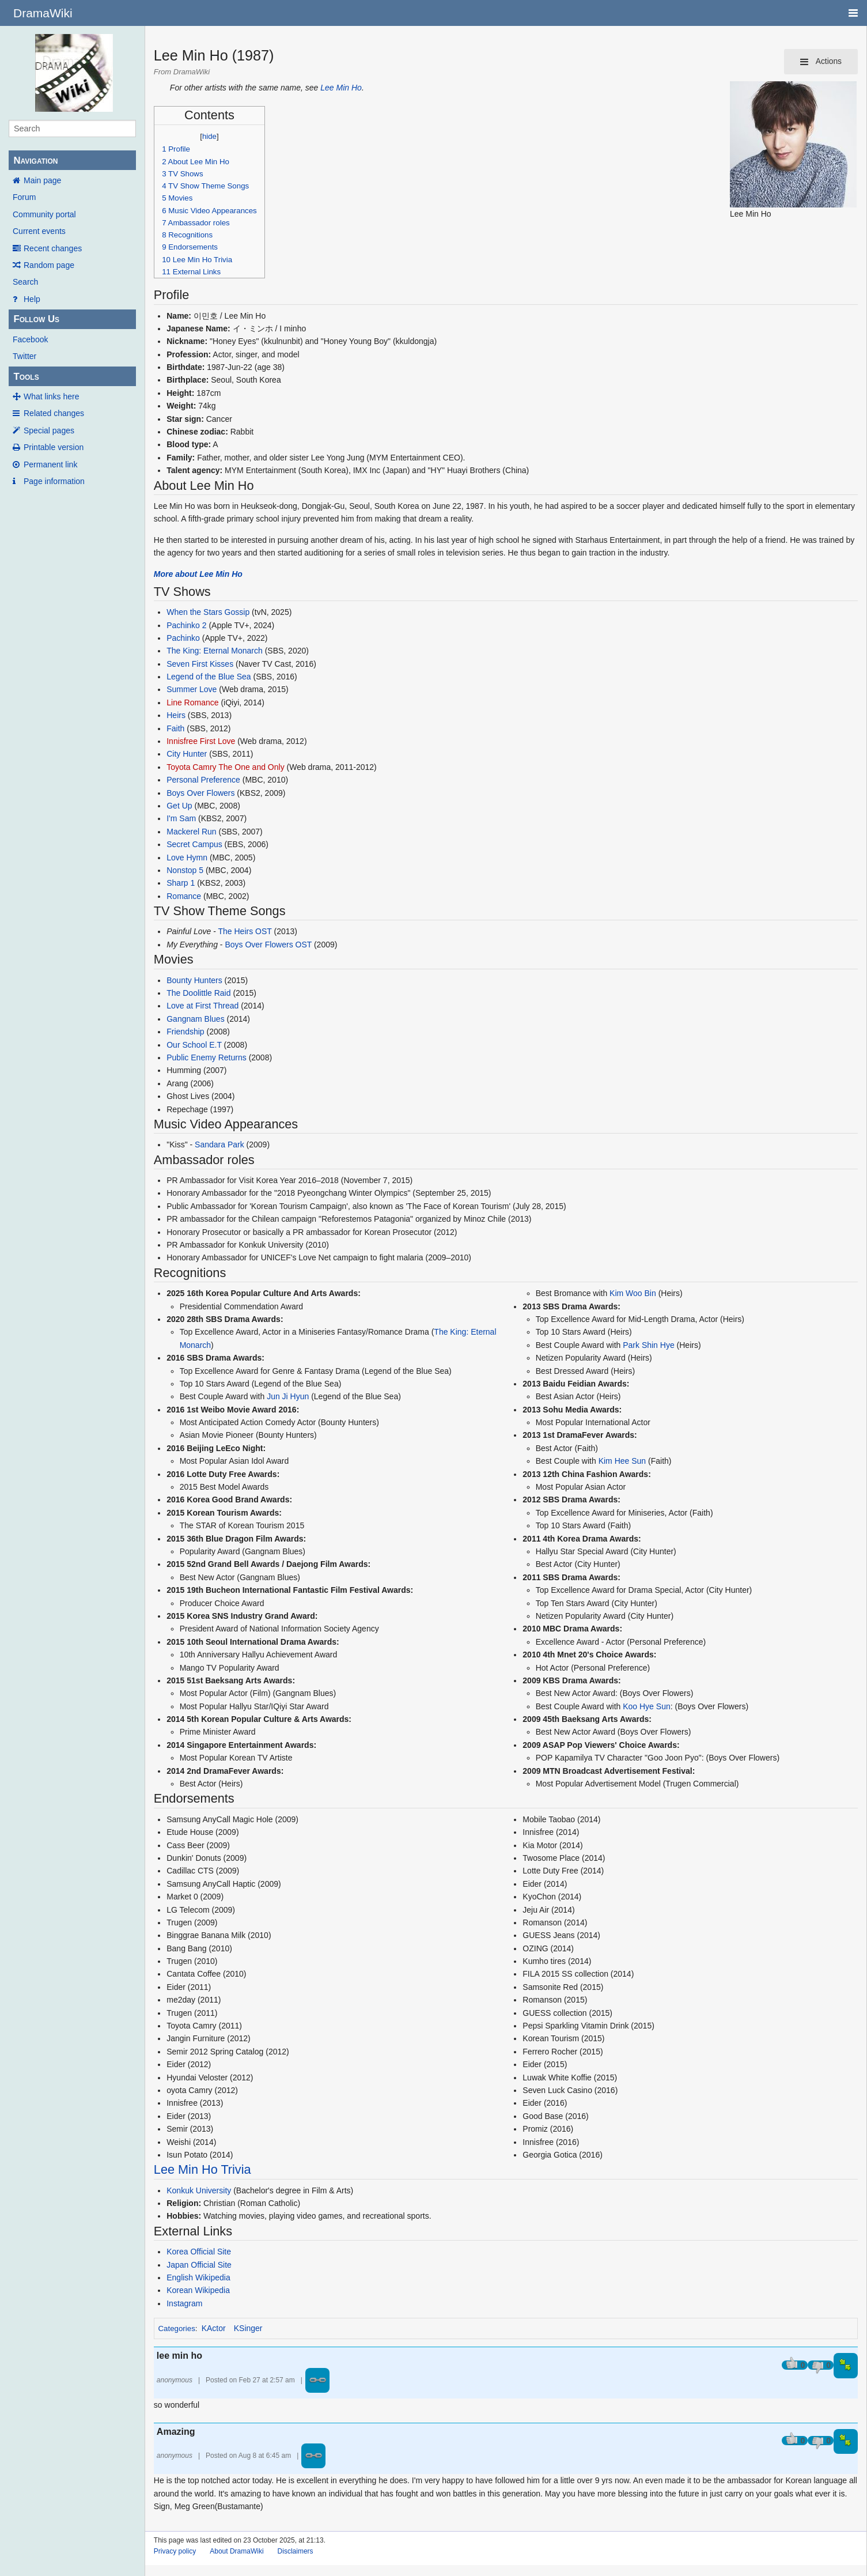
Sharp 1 (180, 882)
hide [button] (209, 136)
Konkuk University (198, 2190)
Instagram (184, 2303)
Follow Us (36, 318)
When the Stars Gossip (207, 612)
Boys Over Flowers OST (268, 944)
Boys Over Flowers (200, 793)
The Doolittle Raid (198, 993)
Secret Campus (194, 844)
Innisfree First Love (200, 741)
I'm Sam (181, 818)
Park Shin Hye (648, 1345)
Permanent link (50, 464)
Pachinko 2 (186, 625)
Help (32, 299)
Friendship (185, 1031)
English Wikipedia (198, 2277)
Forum (24, 197)
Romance (183, 896)
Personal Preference (203, 779)
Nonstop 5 (184, 870)
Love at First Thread (202, 1005)
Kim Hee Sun (622, 1460)
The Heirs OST (245, 931)
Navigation (35, 160)
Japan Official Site (199, 2264)
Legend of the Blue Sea (208, 676)
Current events (39, 231)
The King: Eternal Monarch (214, 650)
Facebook (30, 339)
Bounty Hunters (194, 980)
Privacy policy (175, 2551)
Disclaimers (295, 2551)
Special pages (49, 430)
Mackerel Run (191, 831)
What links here (51, 396)
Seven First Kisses (199, 663)
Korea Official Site (198, 2251)
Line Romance (192, 702)
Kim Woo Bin (632, 1293)
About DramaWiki (236, 2551)
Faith (175, 728)
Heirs (175, 715)
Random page (49, 265)
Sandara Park (219, 1144)
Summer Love (191, 689)
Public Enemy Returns (206, 1057)
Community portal (44, 214)
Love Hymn (186, 857)
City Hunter (186, 753)
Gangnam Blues (195, 1018)
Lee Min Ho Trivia (202, 2169)
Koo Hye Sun (647, 1706)
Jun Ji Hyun (288, 1396)
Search (25, 281)
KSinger (248, 2328)
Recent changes (53, 248)
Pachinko (183, 638)
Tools (26, 376)
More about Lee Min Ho (198, 574)
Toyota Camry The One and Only (225, 767)
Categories (176, 2328)
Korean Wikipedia (198, 2290)
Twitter (24, 356)
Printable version (54, 447)
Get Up (179, 805)
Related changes (54, 413)
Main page (42, 180)
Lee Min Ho (341, 87)
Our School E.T (193, 1044)
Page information (54, 481)
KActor (214, 2328)
